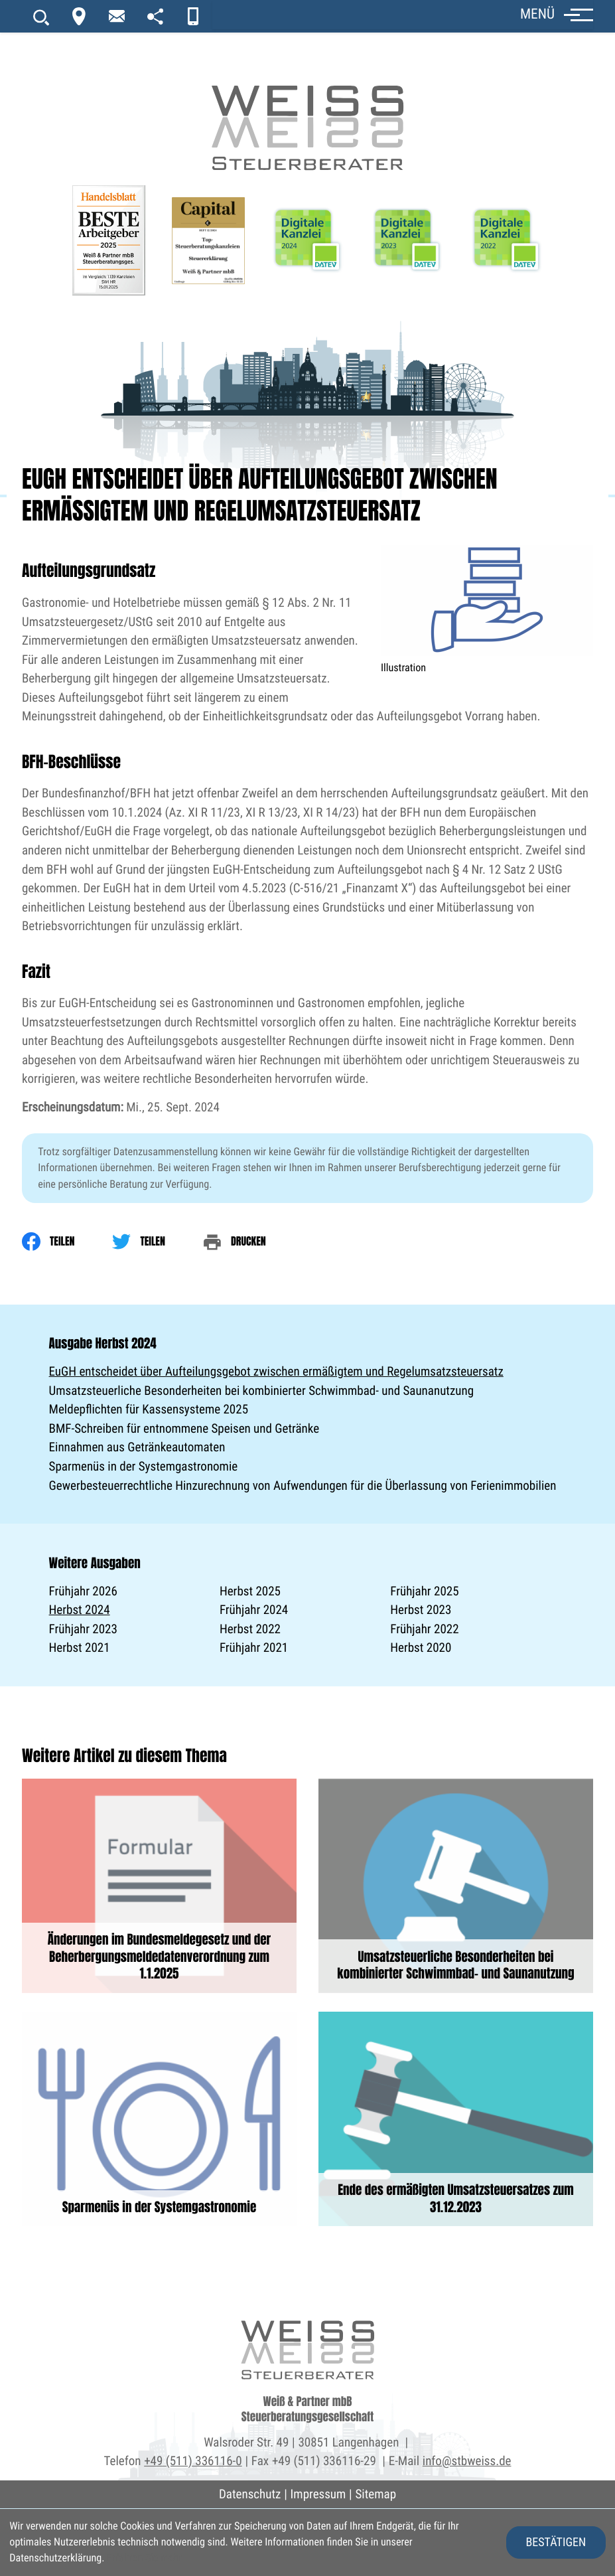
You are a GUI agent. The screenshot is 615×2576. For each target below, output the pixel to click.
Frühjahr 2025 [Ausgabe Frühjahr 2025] (424, 1591)
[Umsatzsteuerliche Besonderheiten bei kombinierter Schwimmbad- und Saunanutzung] (455, 1886)
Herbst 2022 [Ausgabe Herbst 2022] (250, 1629)
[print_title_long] (253, 1241)
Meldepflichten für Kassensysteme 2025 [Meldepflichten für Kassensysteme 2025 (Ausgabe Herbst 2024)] (148, 1409)
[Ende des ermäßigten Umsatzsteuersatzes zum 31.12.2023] (455, 2119)
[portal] (155, 16)
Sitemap (376, 2494)
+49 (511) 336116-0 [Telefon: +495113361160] (193, 2460)
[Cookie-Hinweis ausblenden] (556, 2542)
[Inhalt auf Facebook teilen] (67, 1241)
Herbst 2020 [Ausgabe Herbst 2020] (420, 1647)
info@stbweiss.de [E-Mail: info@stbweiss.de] (467, 2460)
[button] (402, 14)
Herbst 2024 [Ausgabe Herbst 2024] (79, 1609)
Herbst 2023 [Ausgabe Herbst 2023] (420, 1609)
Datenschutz (250, 2494)
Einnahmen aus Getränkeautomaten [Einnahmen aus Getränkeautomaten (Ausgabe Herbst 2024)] (137, 1447)
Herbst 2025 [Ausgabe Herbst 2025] (250, 1591)
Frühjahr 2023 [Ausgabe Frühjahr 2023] (83, 1629)
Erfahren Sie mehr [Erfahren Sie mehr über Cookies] (144, 2557)
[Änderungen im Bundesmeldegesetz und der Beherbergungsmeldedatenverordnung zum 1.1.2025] (159, 1886)
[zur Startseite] (307, 86)
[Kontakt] (79, 16)
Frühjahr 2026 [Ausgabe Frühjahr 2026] (83, 1591)
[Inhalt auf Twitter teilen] (157, 1241)
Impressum (318, 2494)
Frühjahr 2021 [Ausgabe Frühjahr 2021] (254, 1647)
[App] (193, 16)
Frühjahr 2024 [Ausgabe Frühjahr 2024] (254, 1609)
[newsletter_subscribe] (117, 16)
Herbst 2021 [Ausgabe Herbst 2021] (79, 1647)
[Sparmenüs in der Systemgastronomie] (159, 2119)
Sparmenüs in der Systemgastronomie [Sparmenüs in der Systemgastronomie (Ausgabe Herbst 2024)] (143, 1466)
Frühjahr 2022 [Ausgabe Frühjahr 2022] (424, 1629)
